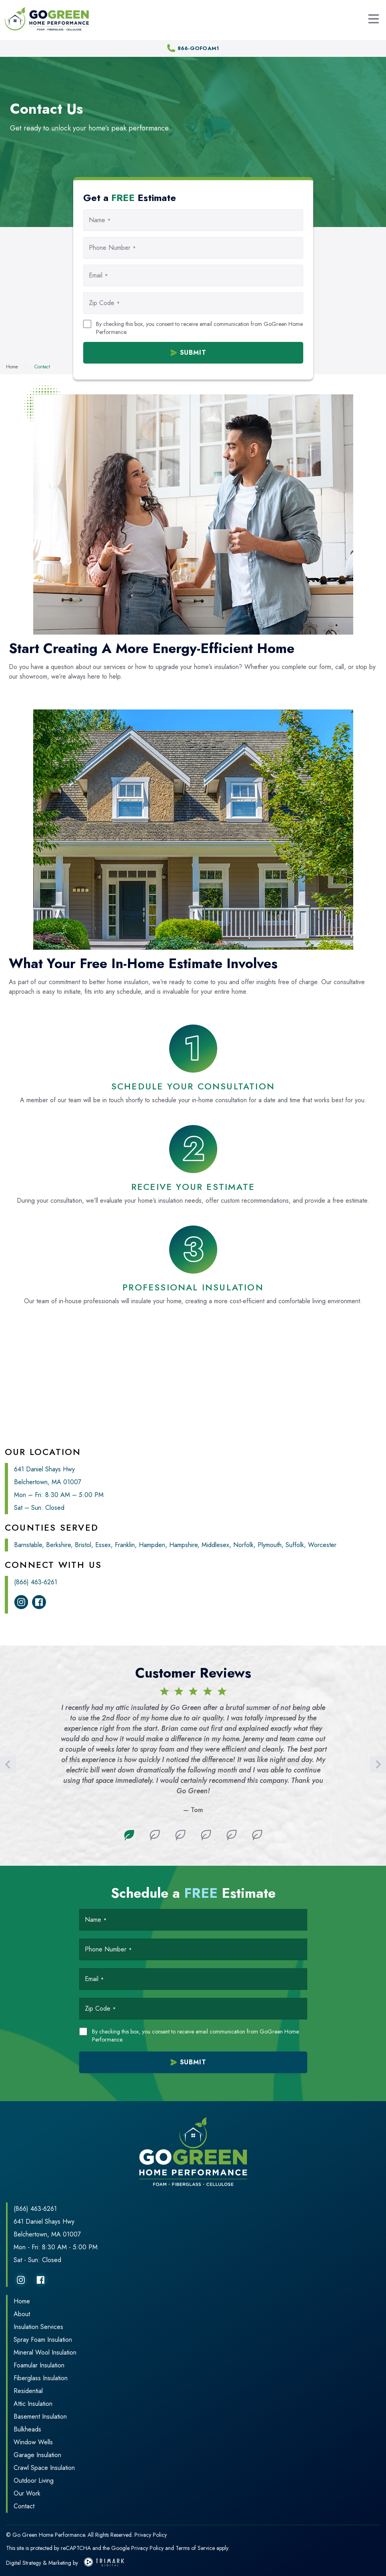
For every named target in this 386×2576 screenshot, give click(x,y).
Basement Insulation (40, 2416)
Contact (24, 2506)
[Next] (378, 1764)
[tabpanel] (193, 1751)
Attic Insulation (33, 2403)
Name (99, 220)
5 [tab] (231, 1835)
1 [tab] (129, 1835)
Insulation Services (38, 2326)
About (22, 2314)
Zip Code (104, 302)
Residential (28, 2390)
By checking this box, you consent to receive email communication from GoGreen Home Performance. (199, 328)
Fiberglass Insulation (41, 2378)
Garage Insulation (37, 2454)
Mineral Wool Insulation (45, 2352)
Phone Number (112, 247)
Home (22, 2301)
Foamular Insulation (39, 2365)
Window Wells (33, 2442)
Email (98, 275)
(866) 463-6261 (35, 1582)
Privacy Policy (150, 2535)
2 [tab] (155, 1835)
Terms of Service (195, 2548)
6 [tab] (257, 1835)
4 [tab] (206, 1835)
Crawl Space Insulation (44, 2467)
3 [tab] (180, 1835)
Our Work (27, 2493)
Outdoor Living (34, 2480)
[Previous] (8, 1764)
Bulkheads (27, 2429)
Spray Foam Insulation (43, 2339)
